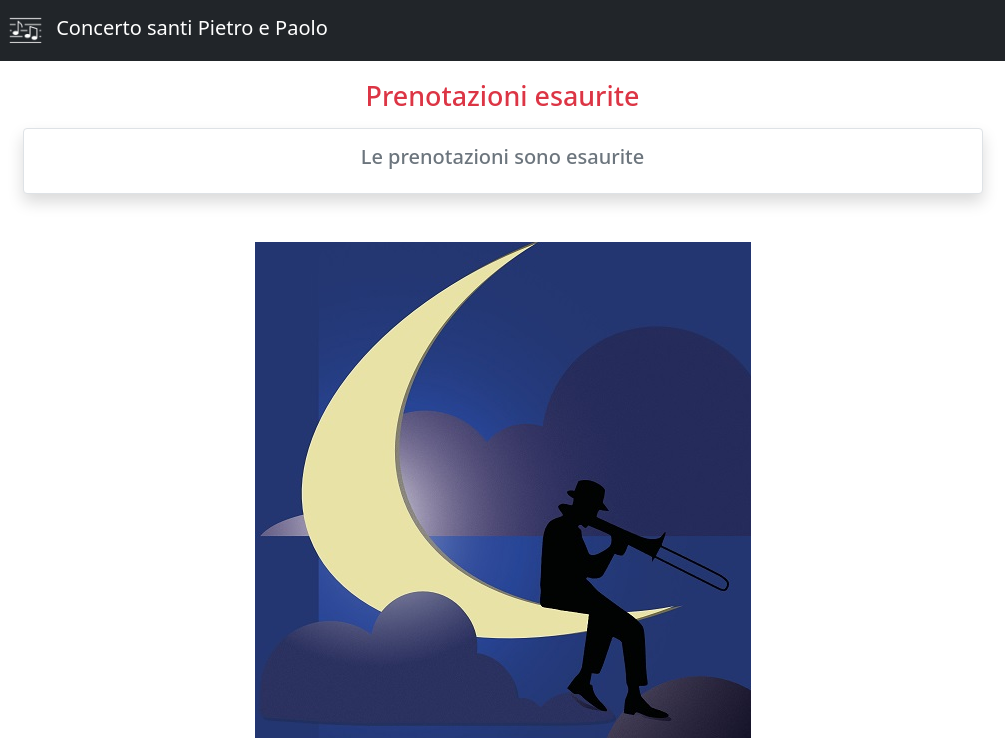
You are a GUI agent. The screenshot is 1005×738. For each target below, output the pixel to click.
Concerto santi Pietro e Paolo (168, 30)
